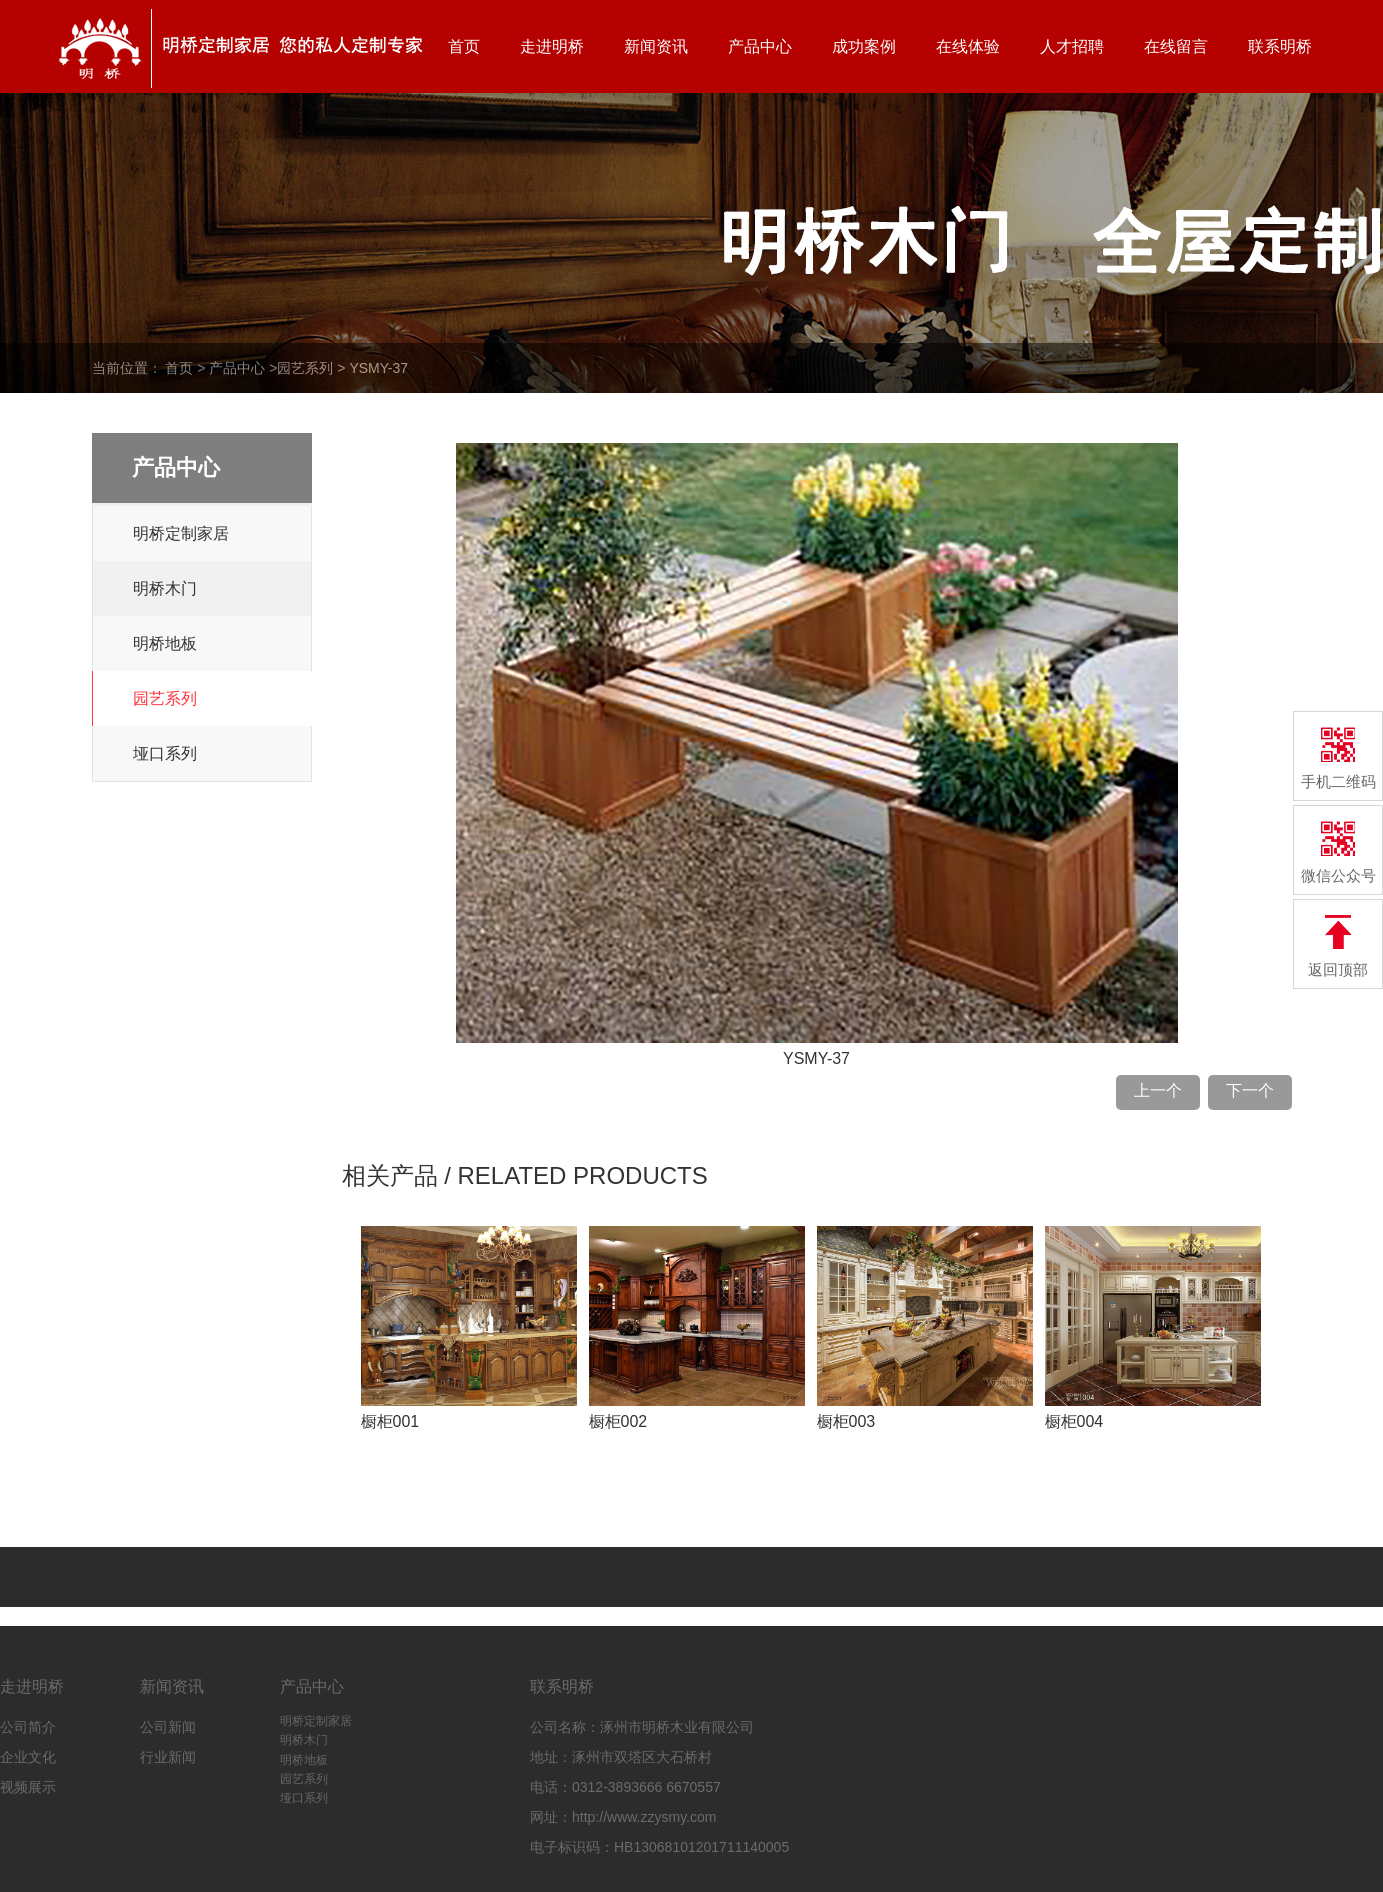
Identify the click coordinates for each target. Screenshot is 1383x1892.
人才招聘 (1072, 46)
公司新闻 (168, 1727)
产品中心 (760, 46)
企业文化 (28, 1757)
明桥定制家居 (181, 533)
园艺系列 (305, 368)
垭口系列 (165, 753)
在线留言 (1176, 46)
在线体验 (968, 46)
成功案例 (864, 46)
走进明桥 (552, 46)
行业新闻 (168, 1757)
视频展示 (28, 1787)
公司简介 (28, 1727)
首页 (464, 46)
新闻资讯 (656, 46)
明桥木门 (165, 588)
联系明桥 (1280, 46)
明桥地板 (165, 643)
